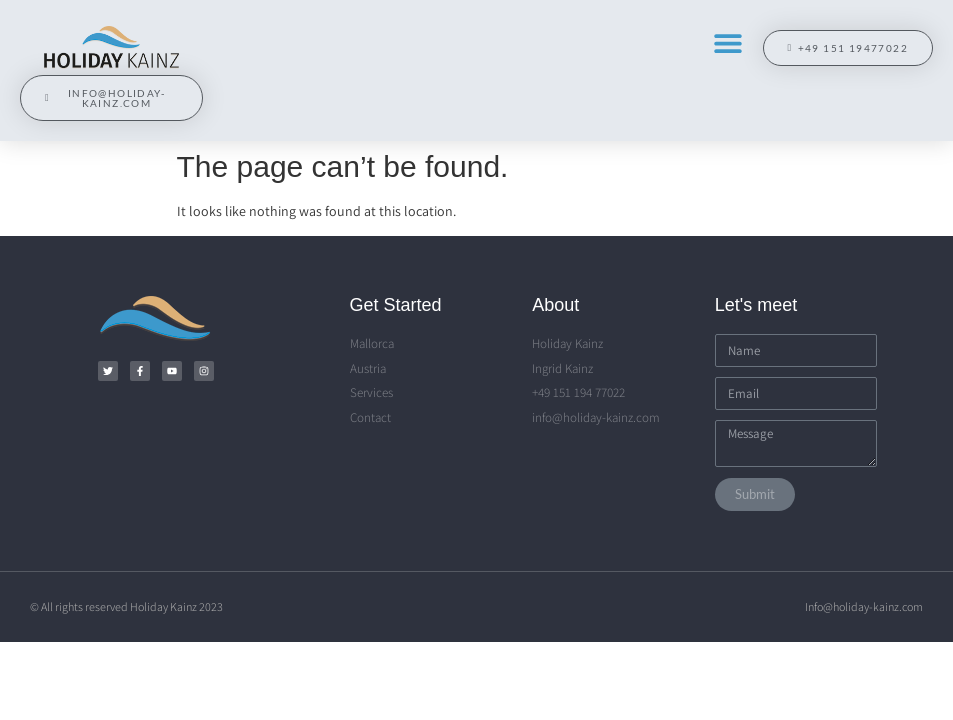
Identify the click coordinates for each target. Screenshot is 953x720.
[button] (727, 42)
